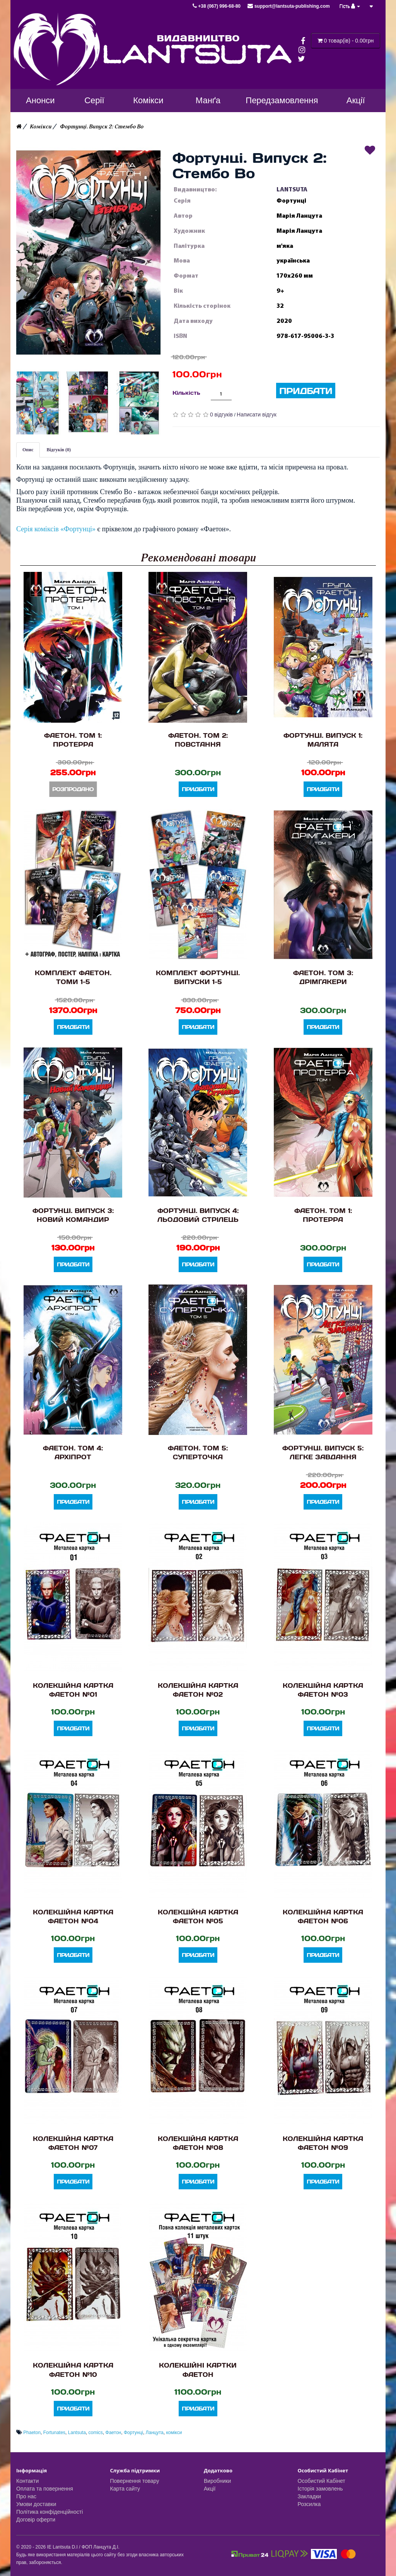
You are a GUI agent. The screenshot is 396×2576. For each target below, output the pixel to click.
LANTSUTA (292, 189)
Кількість (186, 392)
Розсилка (309, 2504)
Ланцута (155, 2432)
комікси (174, 2432)
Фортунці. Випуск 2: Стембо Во (101, 126)
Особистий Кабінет (321, 2481)
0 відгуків (221, 414)
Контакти (27, 2481)
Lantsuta (77, 2432)
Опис (28, 449)
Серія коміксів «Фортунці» (56, 529)
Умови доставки (36, 2504)
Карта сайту (125, 2489)
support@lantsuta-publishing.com (288, 6)
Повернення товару (134, 2481)
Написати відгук (257, 414)
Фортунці (133, 2432)
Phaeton (32, 2432)
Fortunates (54, 2432)
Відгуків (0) (59, 449)
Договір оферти (35, 2519)
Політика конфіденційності (49, 2512)
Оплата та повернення (44, 2489)
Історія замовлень (320, 2489)
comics (96, 2432)
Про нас (26, 2496)
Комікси (40, 126)
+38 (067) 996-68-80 (217, 6)
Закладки (309, 2496)
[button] (88, 252)
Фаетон (113, 2432)
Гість (350, 6)
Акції (209, 2489)
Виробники (217, 2481)
